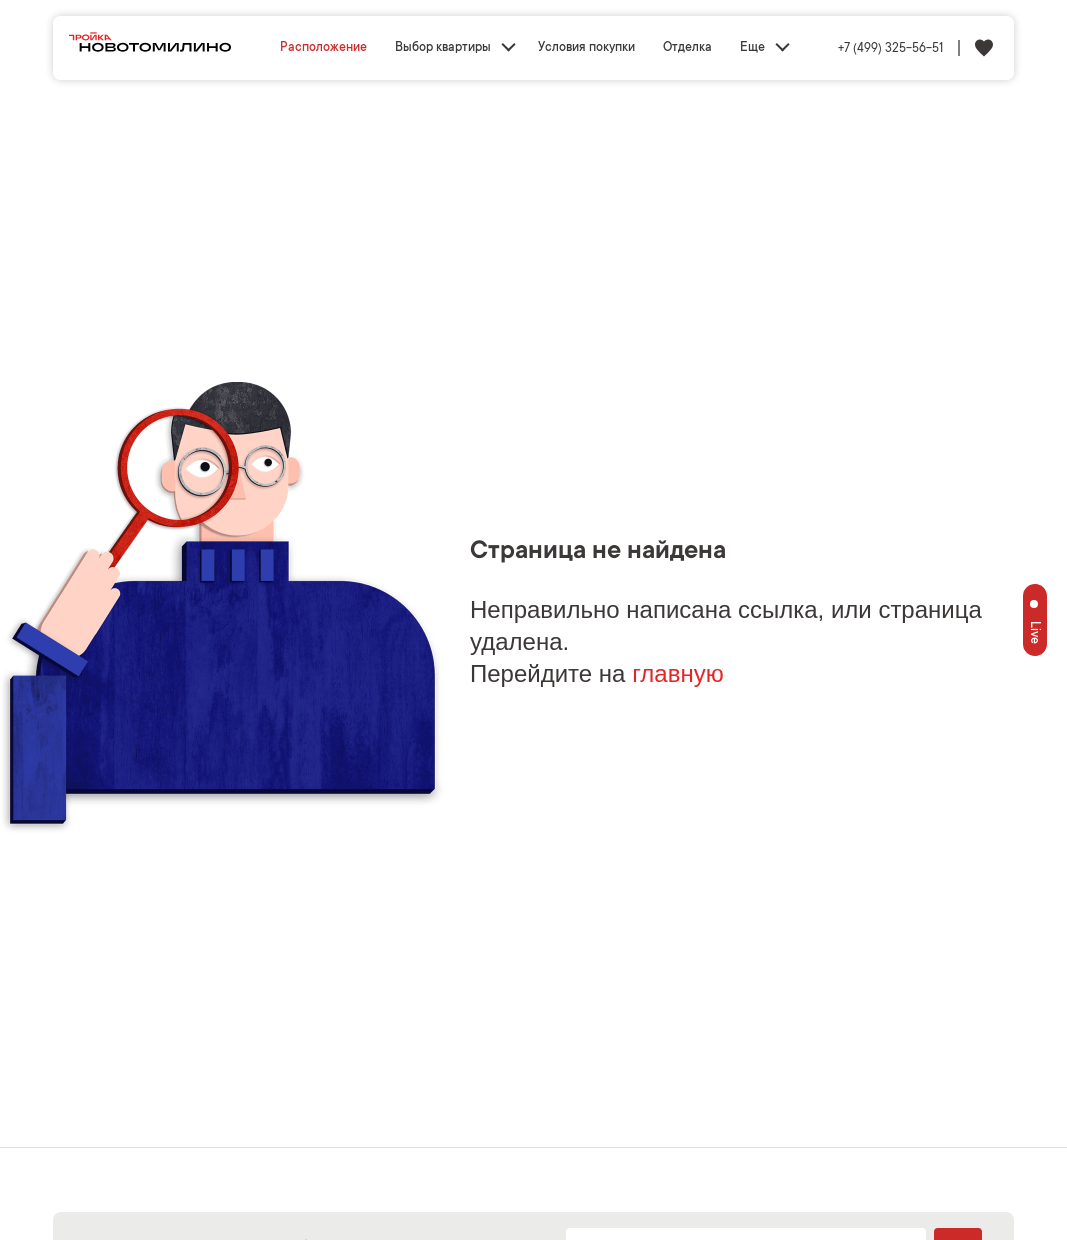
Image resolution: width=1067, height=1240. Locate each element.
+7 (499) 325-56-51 (890, 49)
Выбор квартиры (443, 48)
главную (678, 673)
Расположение (323, 48)
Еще (752, 48)
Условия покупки (586, 48)
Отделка (687, 48)
